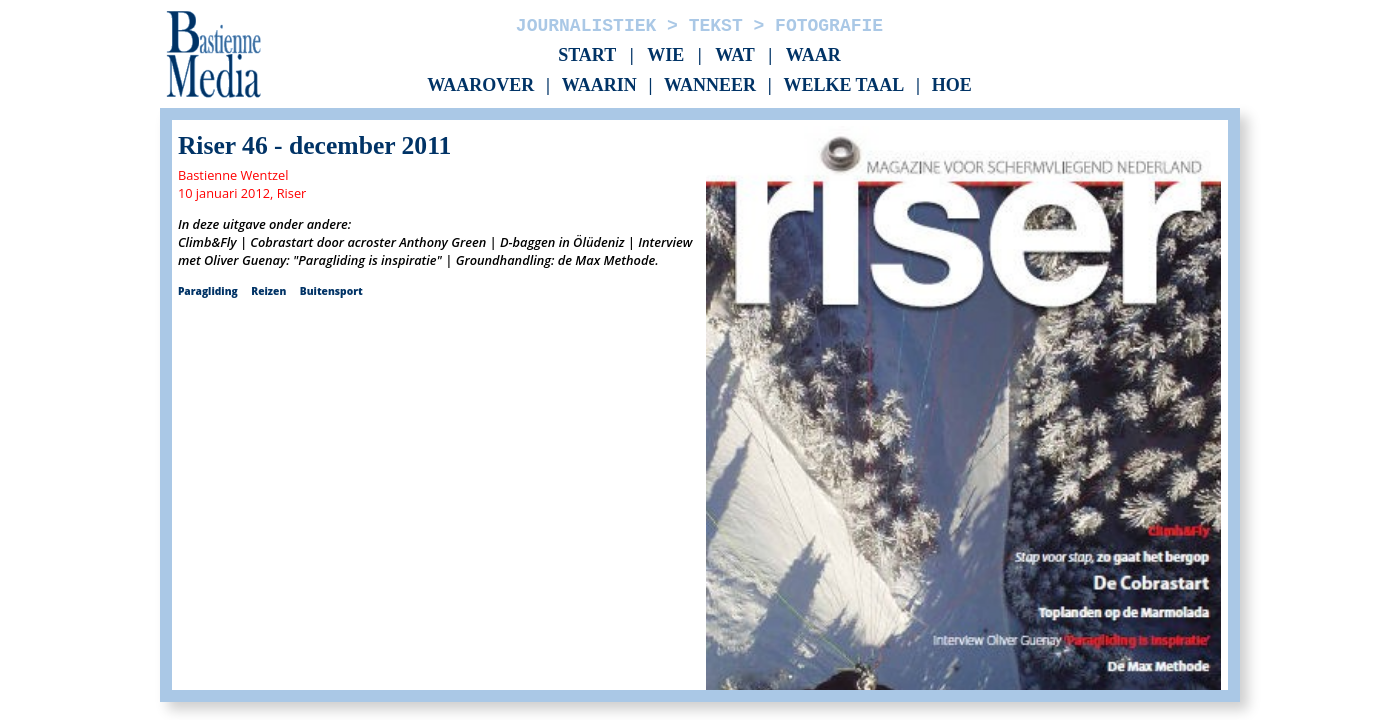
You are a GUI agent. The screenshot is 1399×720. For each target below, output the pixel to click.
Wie (665, 55)
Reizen (268, 291)
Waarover (480, 86)
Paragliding (208, 291)
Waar (813, 55)
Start (587, 55)
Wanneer (710, 86)
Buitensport (331, 291)
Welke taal (843, 86)
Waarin (599, 86)
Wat (735, 55)
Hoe (952, 86)
